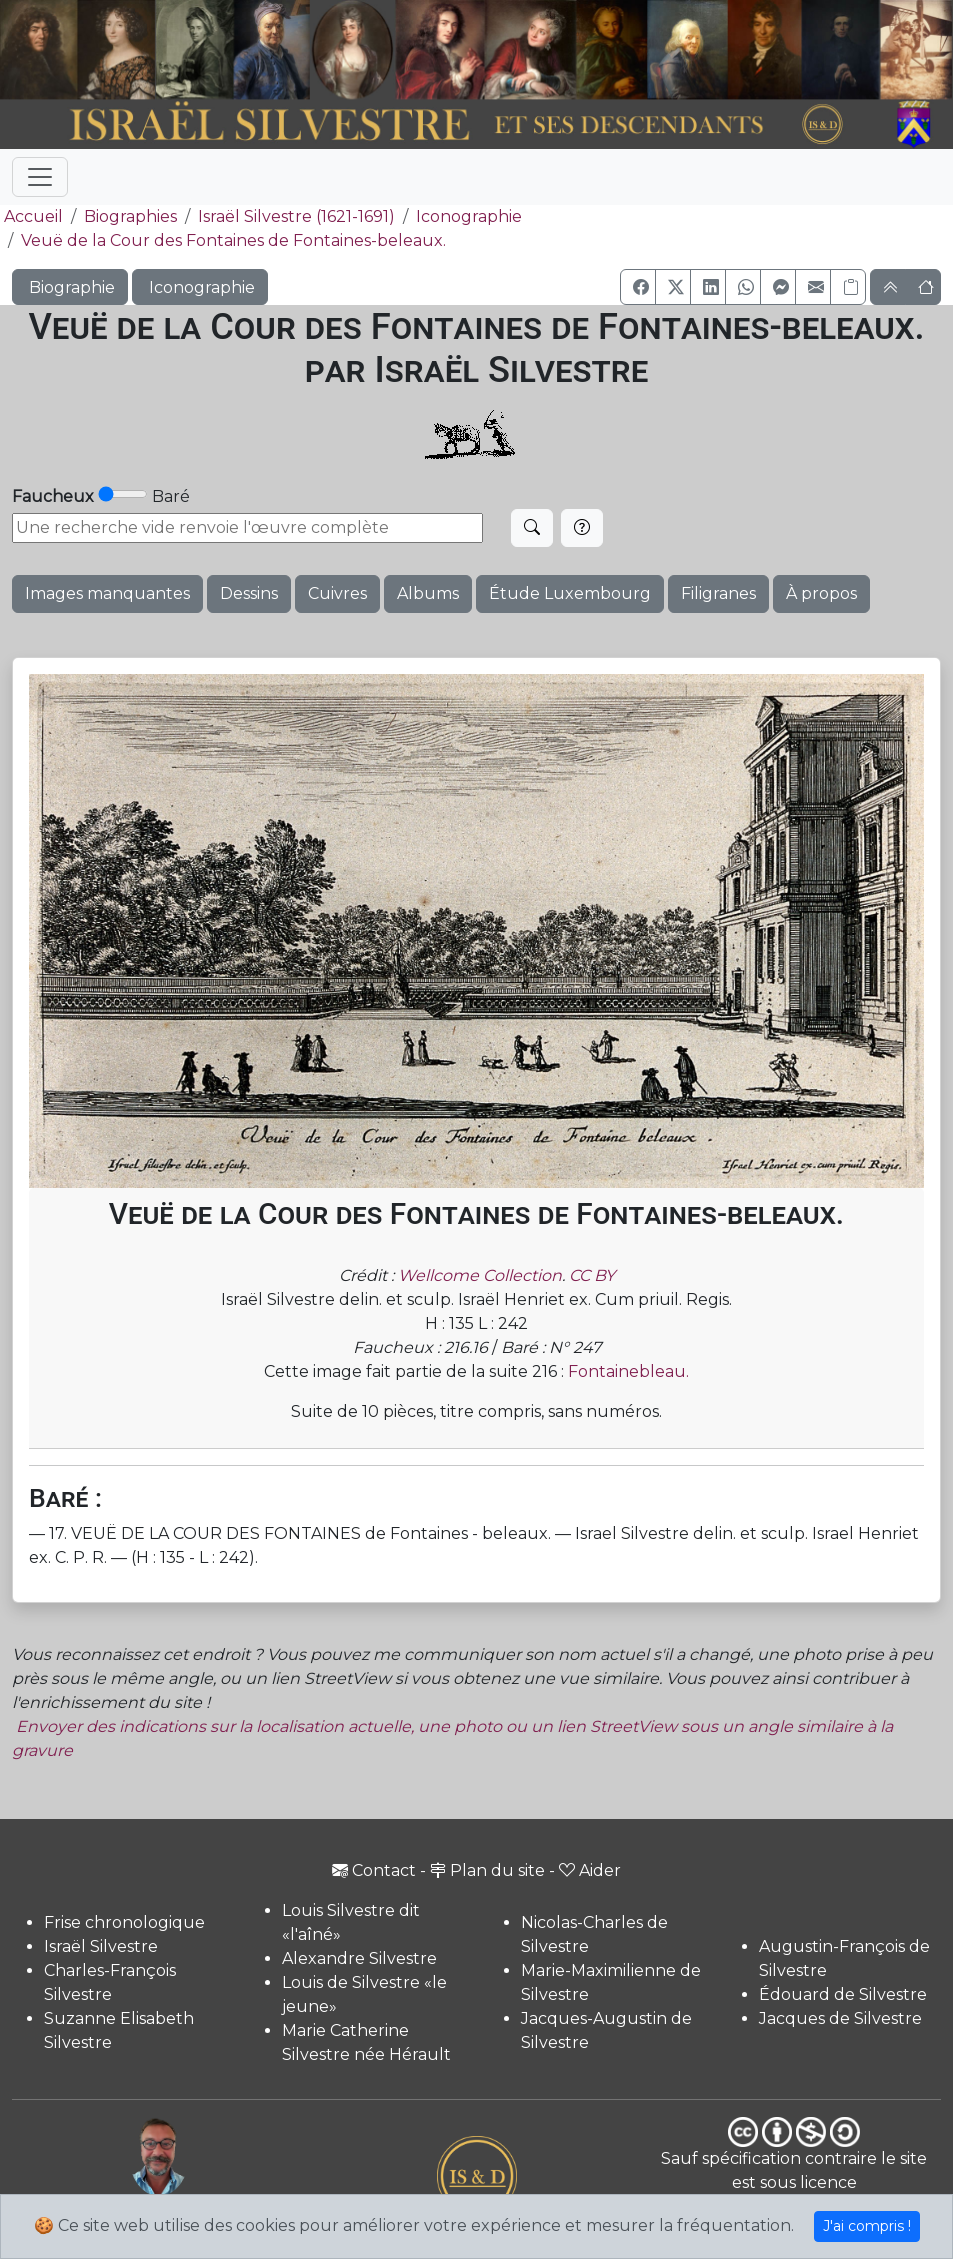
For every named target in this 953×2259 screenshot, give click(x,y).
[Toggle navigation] (40, 177)
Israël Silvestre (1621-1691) (296, 216)
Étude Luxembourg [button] (570, 593)
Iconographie (469, 216)
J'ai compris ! (867, 2226)
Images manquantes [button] (107, 593)
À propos (821, 593)
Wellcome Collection (480, 1275)
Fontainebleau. (628, 1371)
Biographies (130, 216)
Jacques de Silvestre (840, 2018)
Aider (590, 1870)
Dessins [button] (249, 593)
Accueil (31, 216)
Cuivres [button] (337, 593)
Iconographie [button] (200, 287)
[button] (638, 287)
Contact (374, 1870)
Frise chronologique (124, 1922)
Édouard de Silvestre (843, 1994)
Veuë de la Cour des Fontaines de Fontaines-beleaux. (233, 240)
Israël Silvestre (101, 1946)
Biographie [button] (70, 287)
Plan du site (487, 1870)
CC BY (592, 1275)
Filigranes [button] (718, 593)
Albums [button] (428, 593)
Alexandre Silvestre (359, 1958)
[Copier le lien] (848, 287)
